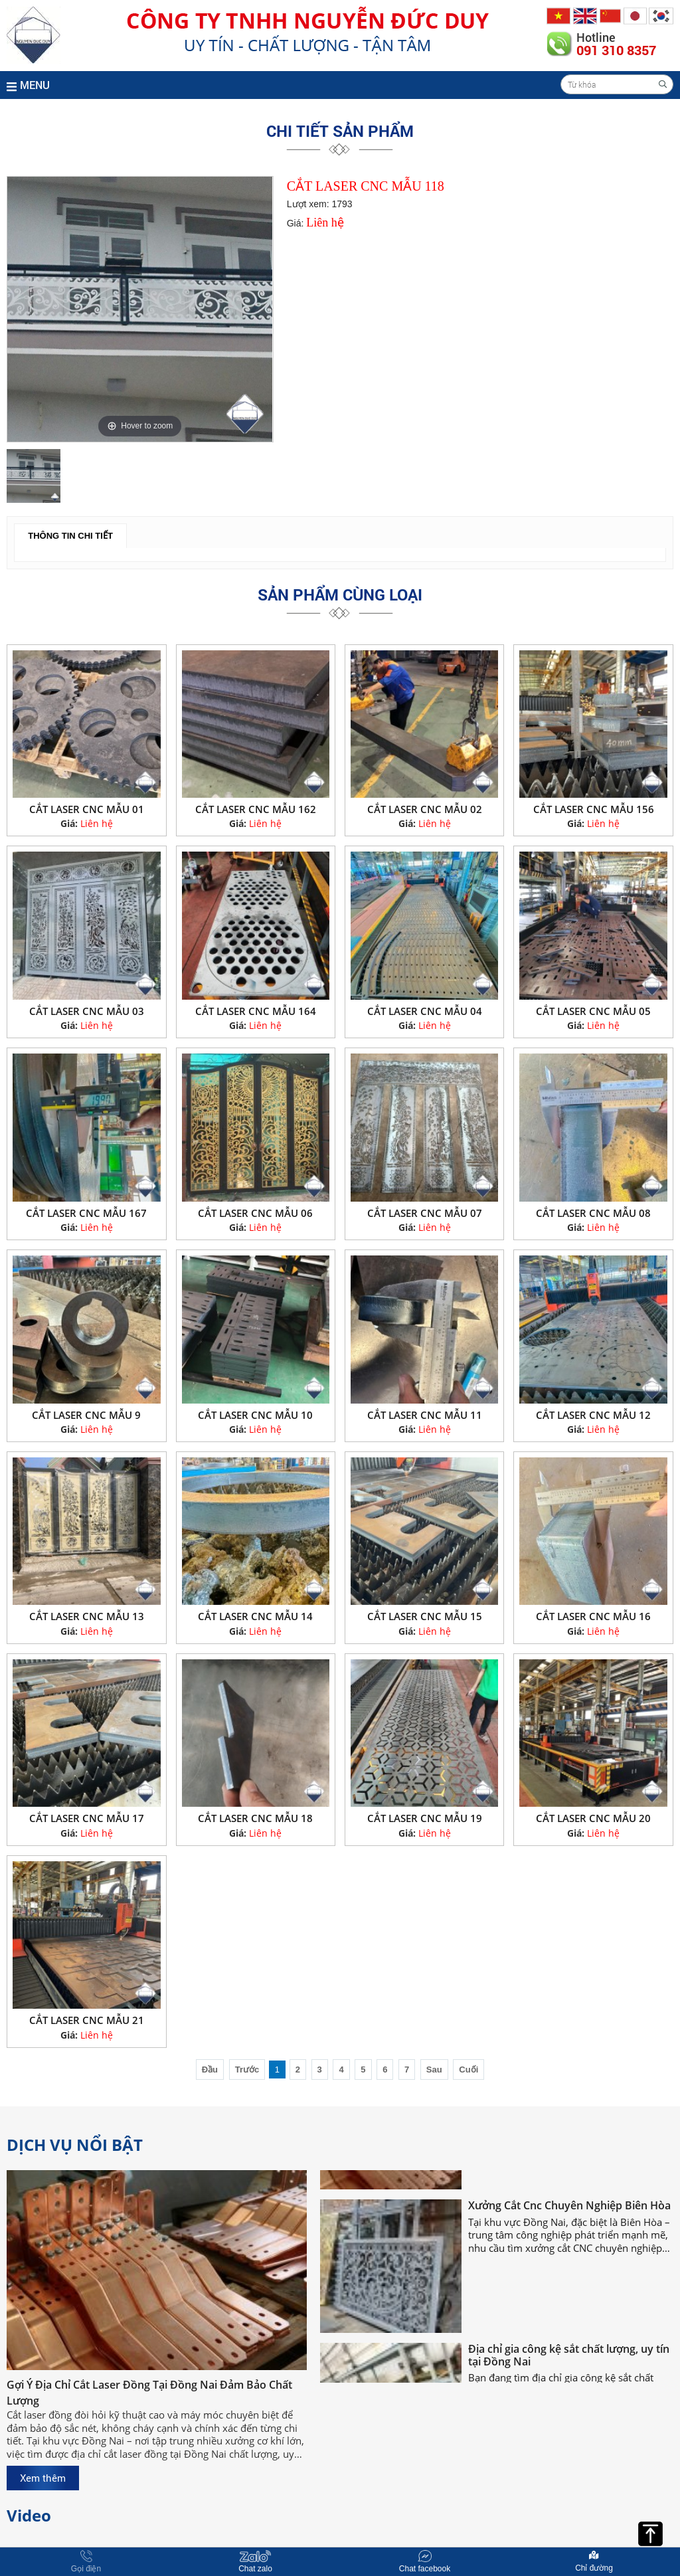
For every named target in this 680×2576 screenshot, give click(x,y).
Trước (247, 2069)
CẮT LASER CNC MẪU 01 (86, 809)
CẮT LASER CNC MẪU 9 (86, 1415)
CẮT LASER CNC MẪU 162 (255, 809)
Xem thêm (43, 2477)
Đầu (210, 2069)
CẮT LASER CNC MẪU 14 (255, 1616)
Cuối (468, 2069)
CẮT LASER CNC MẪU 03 (86, 1011)
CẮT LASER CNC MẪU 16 (593, 1616)
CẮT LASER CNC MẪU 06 (255, 1213)
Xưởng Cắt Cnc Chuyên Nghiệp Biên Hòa (569, 2217)
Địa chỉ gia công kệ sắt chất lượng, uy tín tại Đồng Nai (568, 2367)
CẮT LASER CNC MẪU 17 (86, 1818)
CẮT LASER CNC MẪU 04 (424, 1011)
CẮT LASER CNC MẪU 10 (255, 1415)
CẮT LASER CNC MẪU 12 (593, 1415)
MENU (28, 85)
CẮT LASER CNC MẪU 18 (255, 1818)
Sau (434, 2069)
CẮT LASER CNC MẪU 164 (255, 1011)
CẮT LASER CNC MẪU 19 (424, 1818)
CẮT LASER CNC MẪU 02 (424, 809)
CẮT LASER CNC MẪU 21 (86, 2020)
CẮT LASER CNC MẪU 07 (424, 1213)
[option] (139, 309)
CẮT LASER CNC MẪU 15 (424, 1616)
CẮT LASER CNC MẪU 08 (593, 1213)
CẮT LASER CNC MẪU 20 (593, 1818)
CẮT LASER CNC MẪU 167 (86, 1213)
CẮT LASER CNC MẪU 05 (593, 1011)
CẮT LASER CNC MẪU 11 (424, 1415)
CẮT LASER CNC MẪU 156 (593, 809)
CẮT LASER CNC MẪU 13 (86, 1616)
